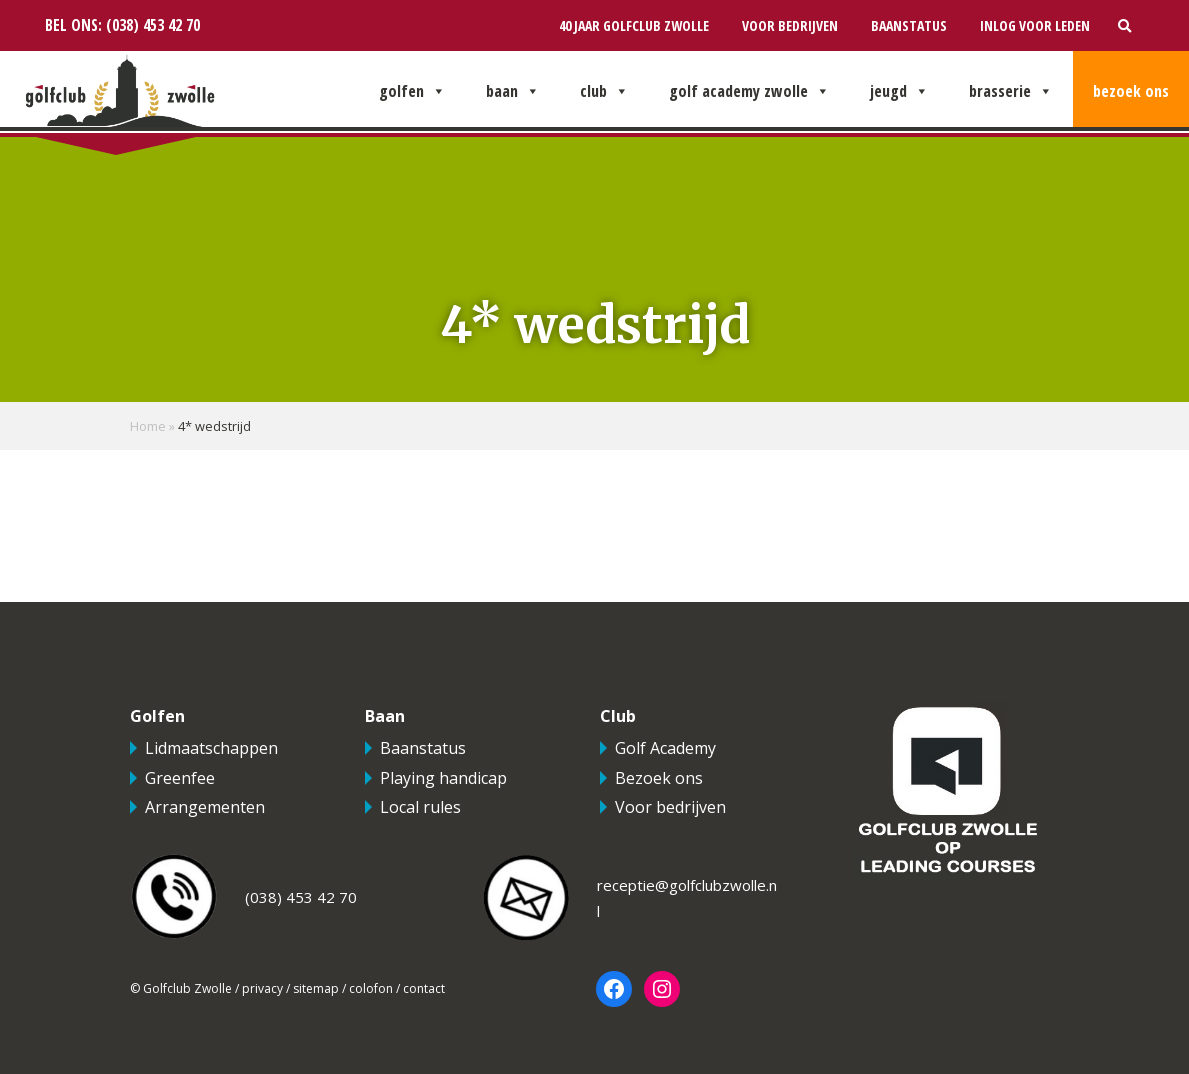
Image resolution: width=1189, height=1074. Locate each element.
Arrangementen (205, 807)
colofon (371, 988)
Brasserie (1011, 91)
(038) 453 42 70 (151, 25)
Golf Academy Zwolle (749, 91)
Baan (513, 91)
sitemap (316, 988)
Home (148, 426)
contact (424, 988)
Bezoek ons (1131, 91)
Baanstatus (909, 25)
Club (604, 91)
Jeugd (899, 91)
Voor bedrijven (790, 25)
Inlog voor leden (1035, 25)
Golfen (412, 91)
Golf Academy (665, 748)
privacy (262, 988)
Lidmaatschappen (211, 748)
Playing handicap (443, 778)
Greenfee (180, 778)
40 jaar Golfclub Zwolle (634, 25)
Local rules (420, 807)
